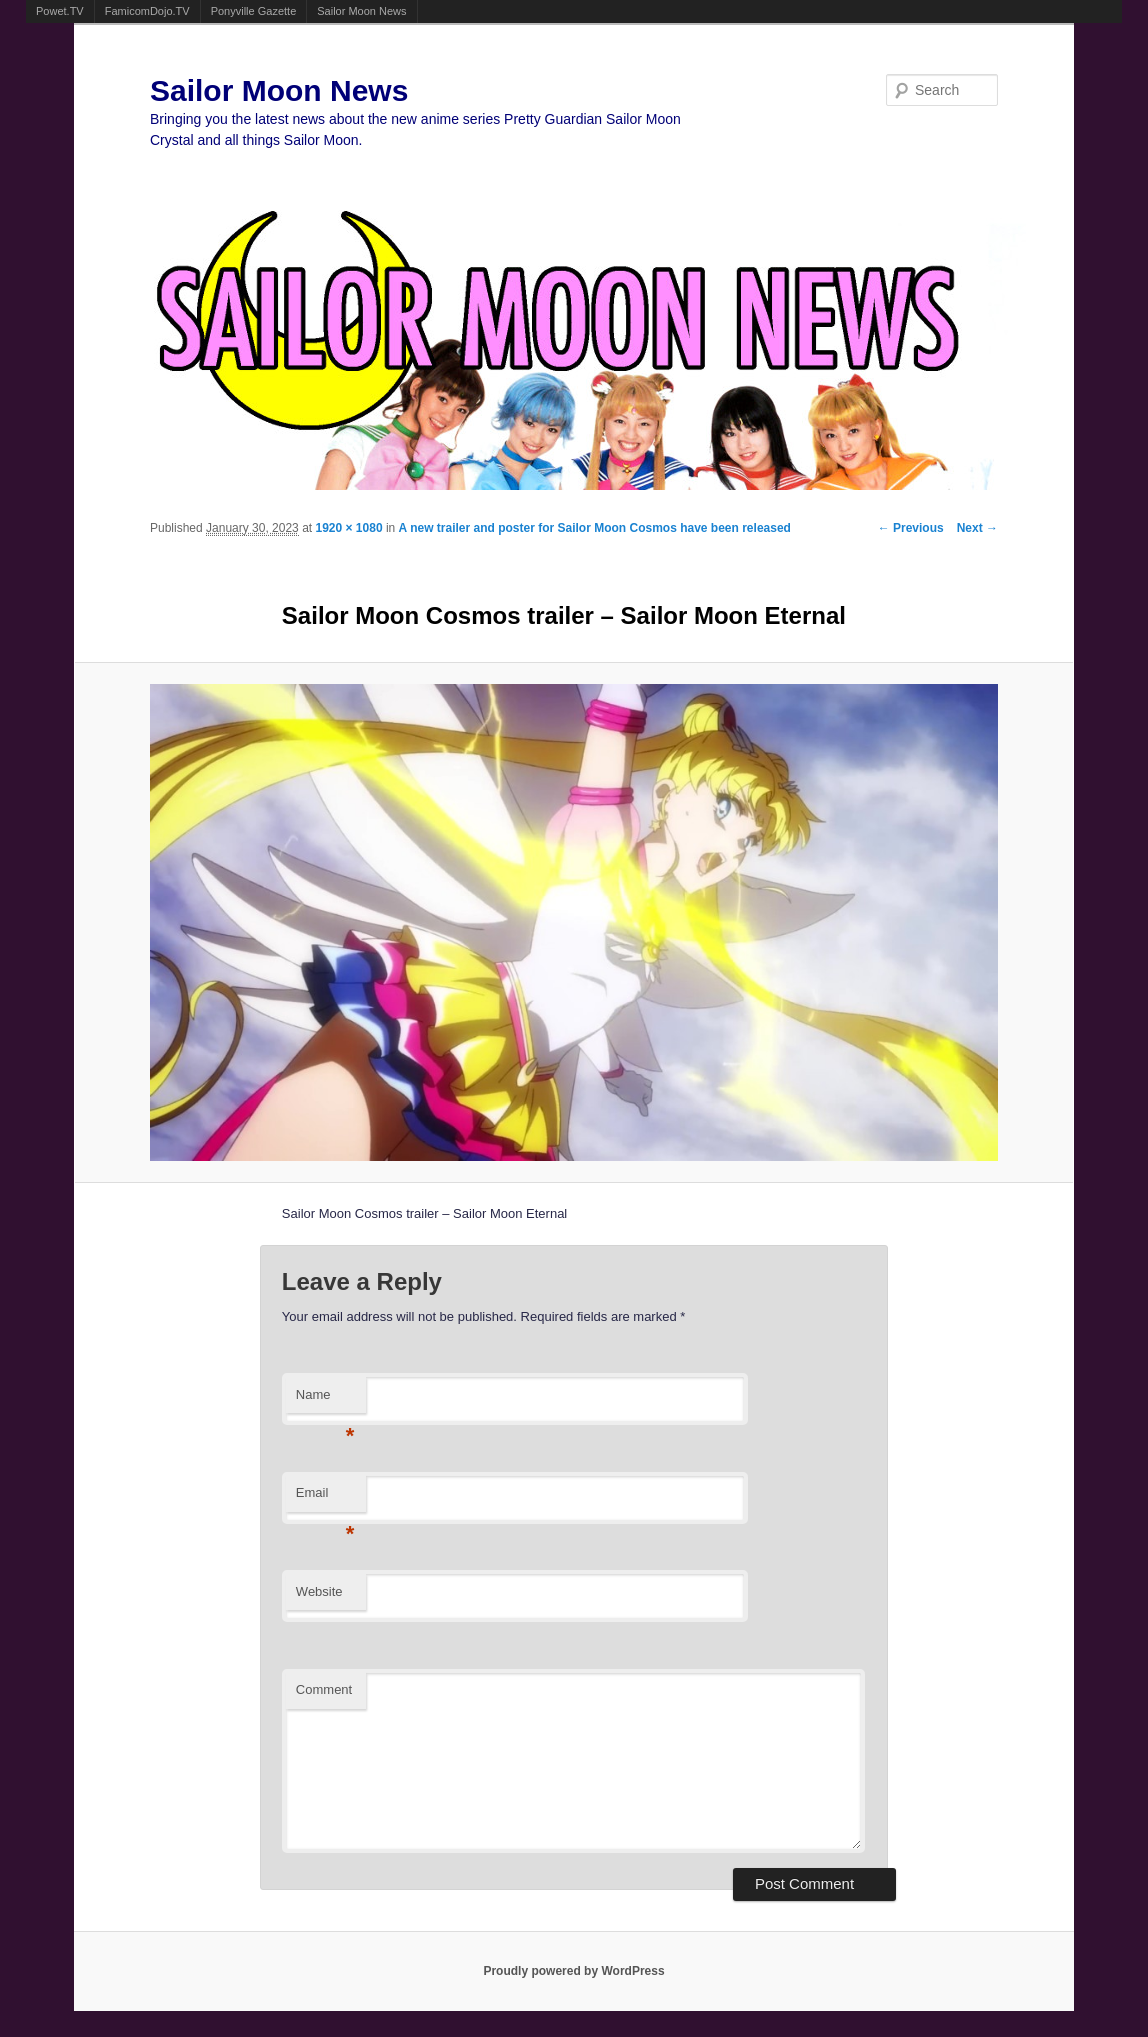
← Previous (911, 528)
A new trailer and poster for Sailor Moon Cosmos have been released (595, 528)
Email (325, 1498)
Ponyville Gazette (254, 11)
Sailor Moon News (361, 11)
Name (325, 1400)
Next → (977, 528)
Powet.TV (60, 11)
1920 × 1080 (348, 528)
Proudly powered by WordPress (573, 1971)
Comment (324, 1689)
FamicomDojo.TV (147, 11)
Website (319, 1591)
